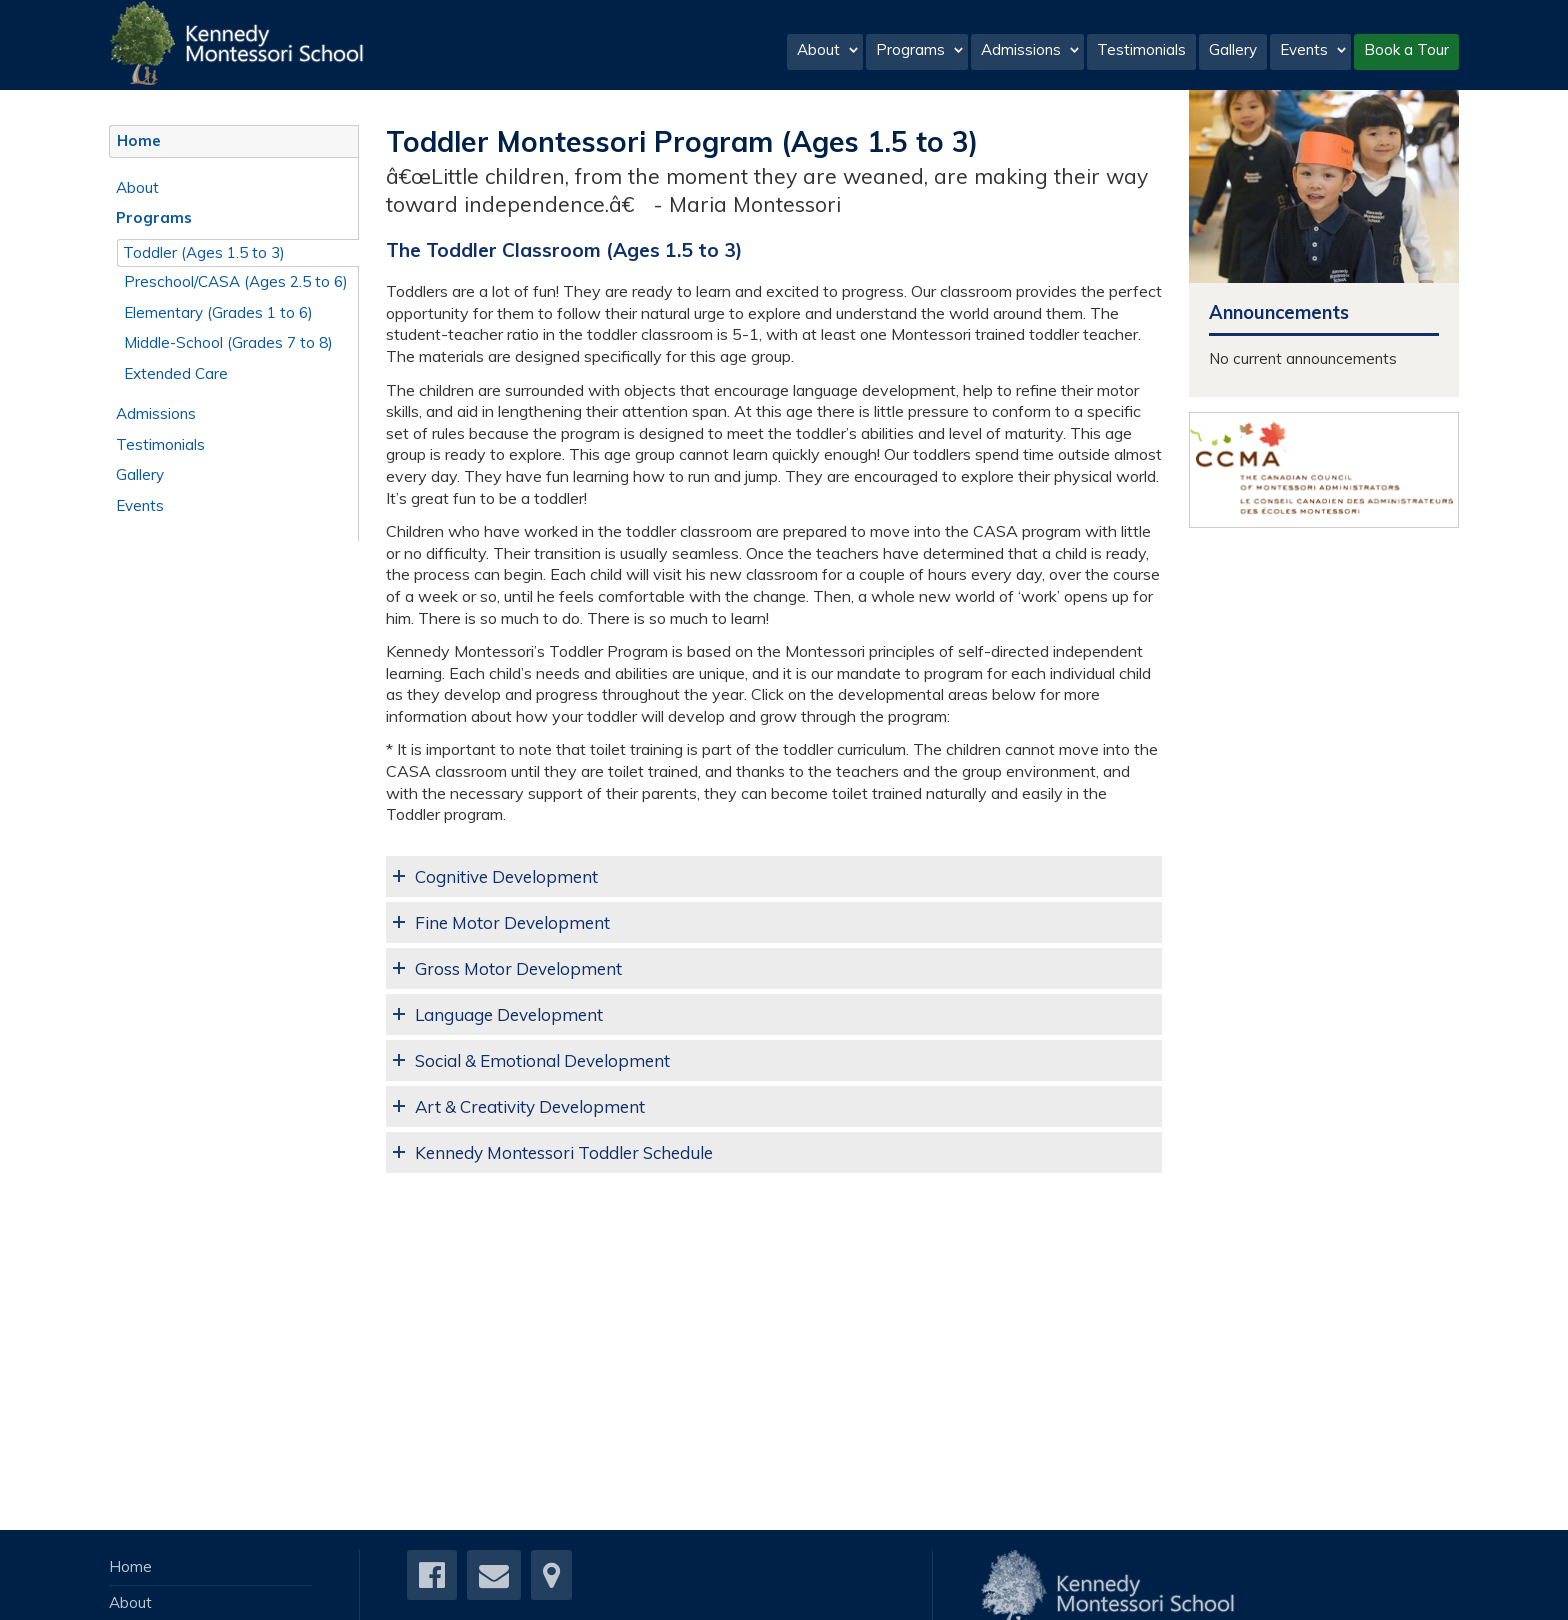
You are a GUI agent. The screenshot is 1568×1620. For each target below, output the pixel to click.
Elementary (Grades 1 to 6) (218, 312)
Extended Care (176, 373)
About (828, 49)
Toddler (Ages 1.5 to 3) (204, 252)
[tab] (774, 876)
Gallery (1233, 49)
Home (139, 140)
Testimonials (1141, 49)
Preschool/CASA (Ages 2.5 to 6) (236, 281)
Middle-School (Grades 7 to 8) (228, 342)
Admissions (1030, 49)
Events (1313, 49)
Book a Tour (1406, 49)
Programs (920, 49)
